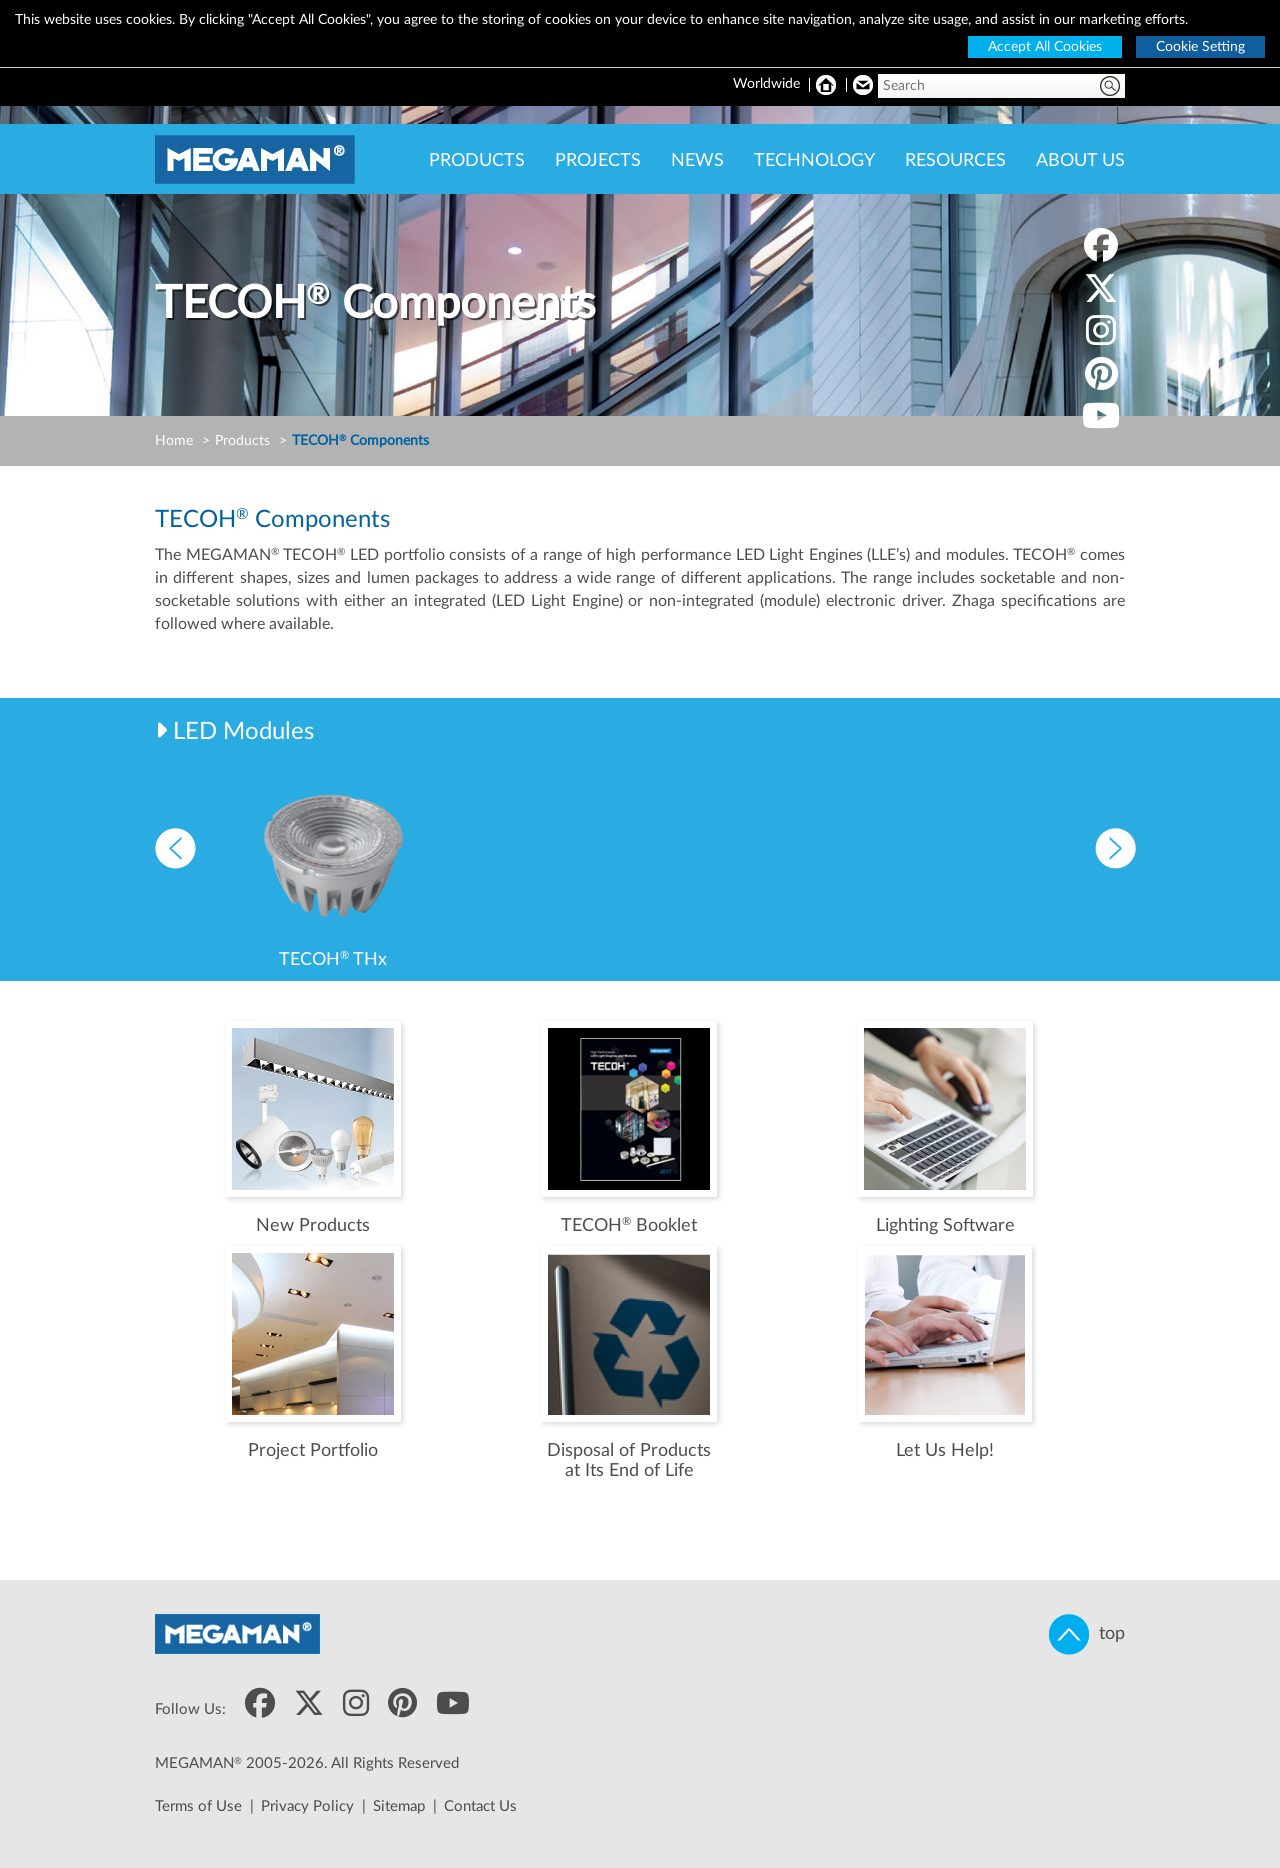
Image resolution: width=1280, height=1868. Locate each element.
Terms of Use (198, 1806)
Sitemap (399, 1806)
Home (174, 441)
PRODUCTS (477, 161)
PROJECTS (598, 161)
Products (242, 441)
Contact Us (480, 1806)
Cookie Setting (1200, 47)
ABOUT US (1080, 161)
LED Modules (243, 732)
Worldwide (766, 84)
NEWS (697, 161)
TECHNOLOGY (814, 161)
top (1087, 1634)
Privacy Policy (307, 1806)
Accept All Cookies (1045, 47)
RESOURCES (955, 161)
